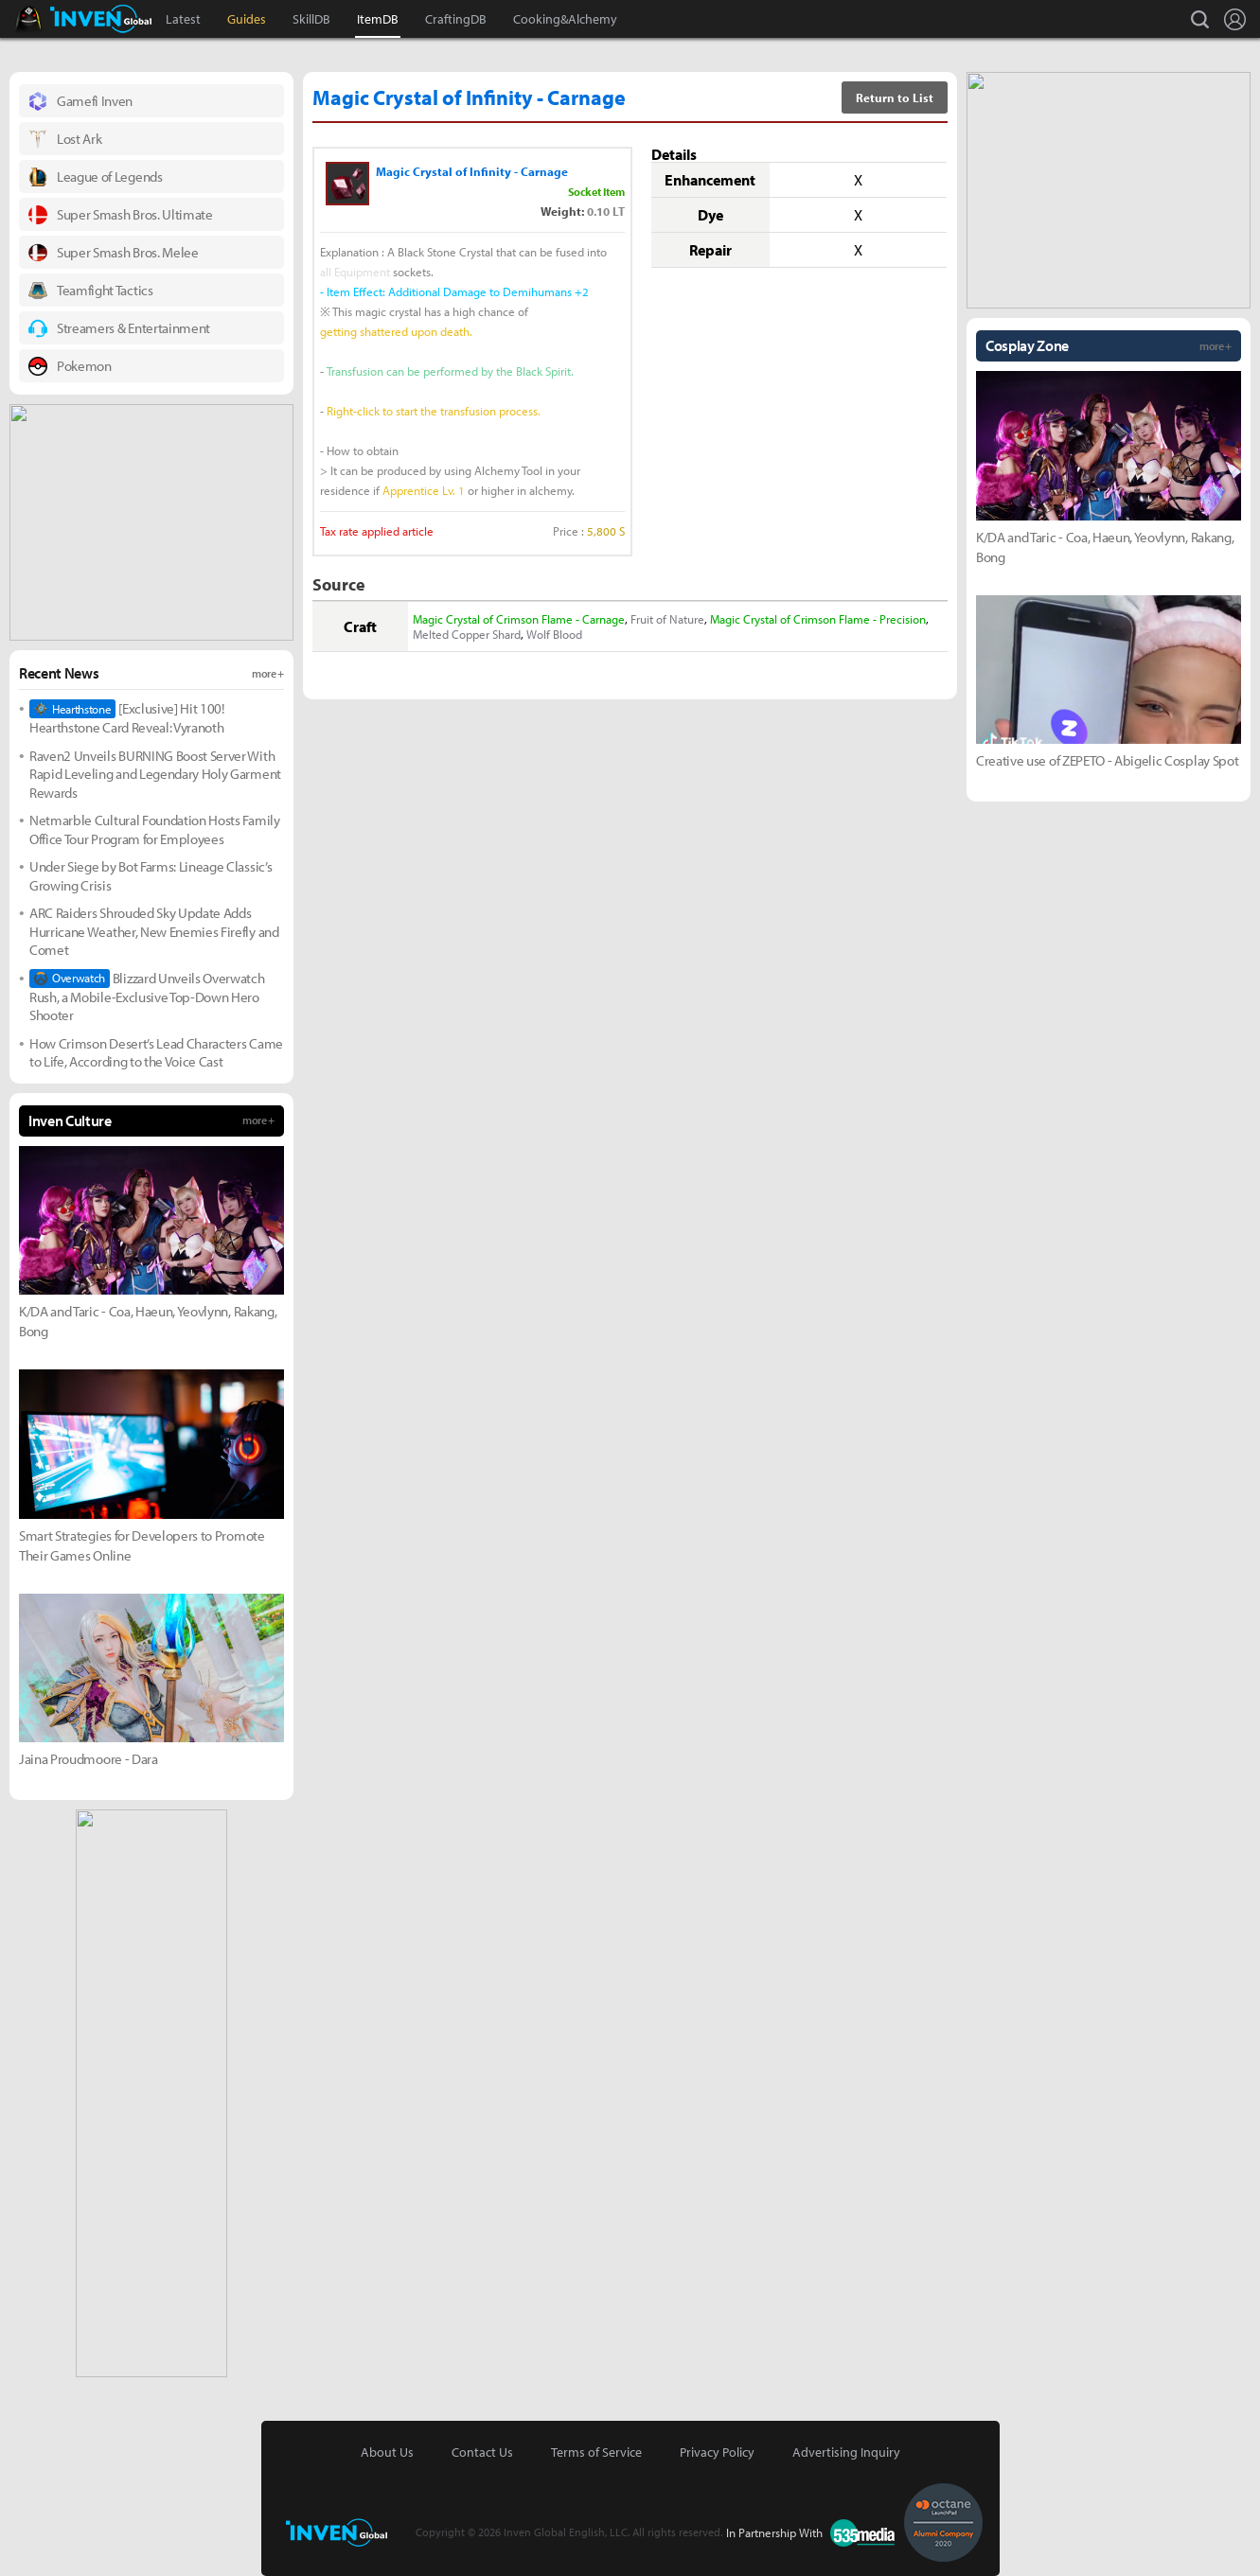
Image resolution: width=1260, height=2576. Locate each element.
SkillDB (311, 18)
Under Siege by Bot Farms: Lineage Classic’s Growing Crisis (150, 875)
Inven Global (100, 19)
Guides (246, 18)
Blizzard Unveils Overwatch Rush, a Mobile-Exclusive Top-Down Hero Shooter (147, 997)
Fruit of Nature (667, 618)
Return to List (894, 97)
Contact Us (482, 2452)
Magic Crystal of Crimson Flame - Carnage (519, 618)
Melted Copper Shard (467, 634)
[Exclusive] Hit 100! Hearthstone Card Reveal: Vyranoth (126, 717)
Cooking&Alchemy (565, 18)
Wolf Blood (554, 634)
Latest (183, 18)
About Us (387, 2452)
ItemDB (378, 18)
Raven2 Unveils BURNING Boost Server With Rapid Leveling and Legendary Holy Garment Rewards (155, 774)
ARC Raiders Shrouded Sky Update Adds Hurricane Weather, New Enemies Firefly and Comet (154, 931)
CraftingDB (456, 18)
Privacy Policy (717, 2452)
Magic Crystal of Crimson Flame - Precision (818, 618)
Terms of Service (596, 2452)
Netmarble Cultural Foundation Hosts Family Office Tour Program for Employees (154, 829)
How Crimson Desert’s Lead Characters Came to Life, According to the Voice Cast (156, 1052)
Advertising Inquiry (846, 2452)
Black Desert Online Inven (46, 18)
